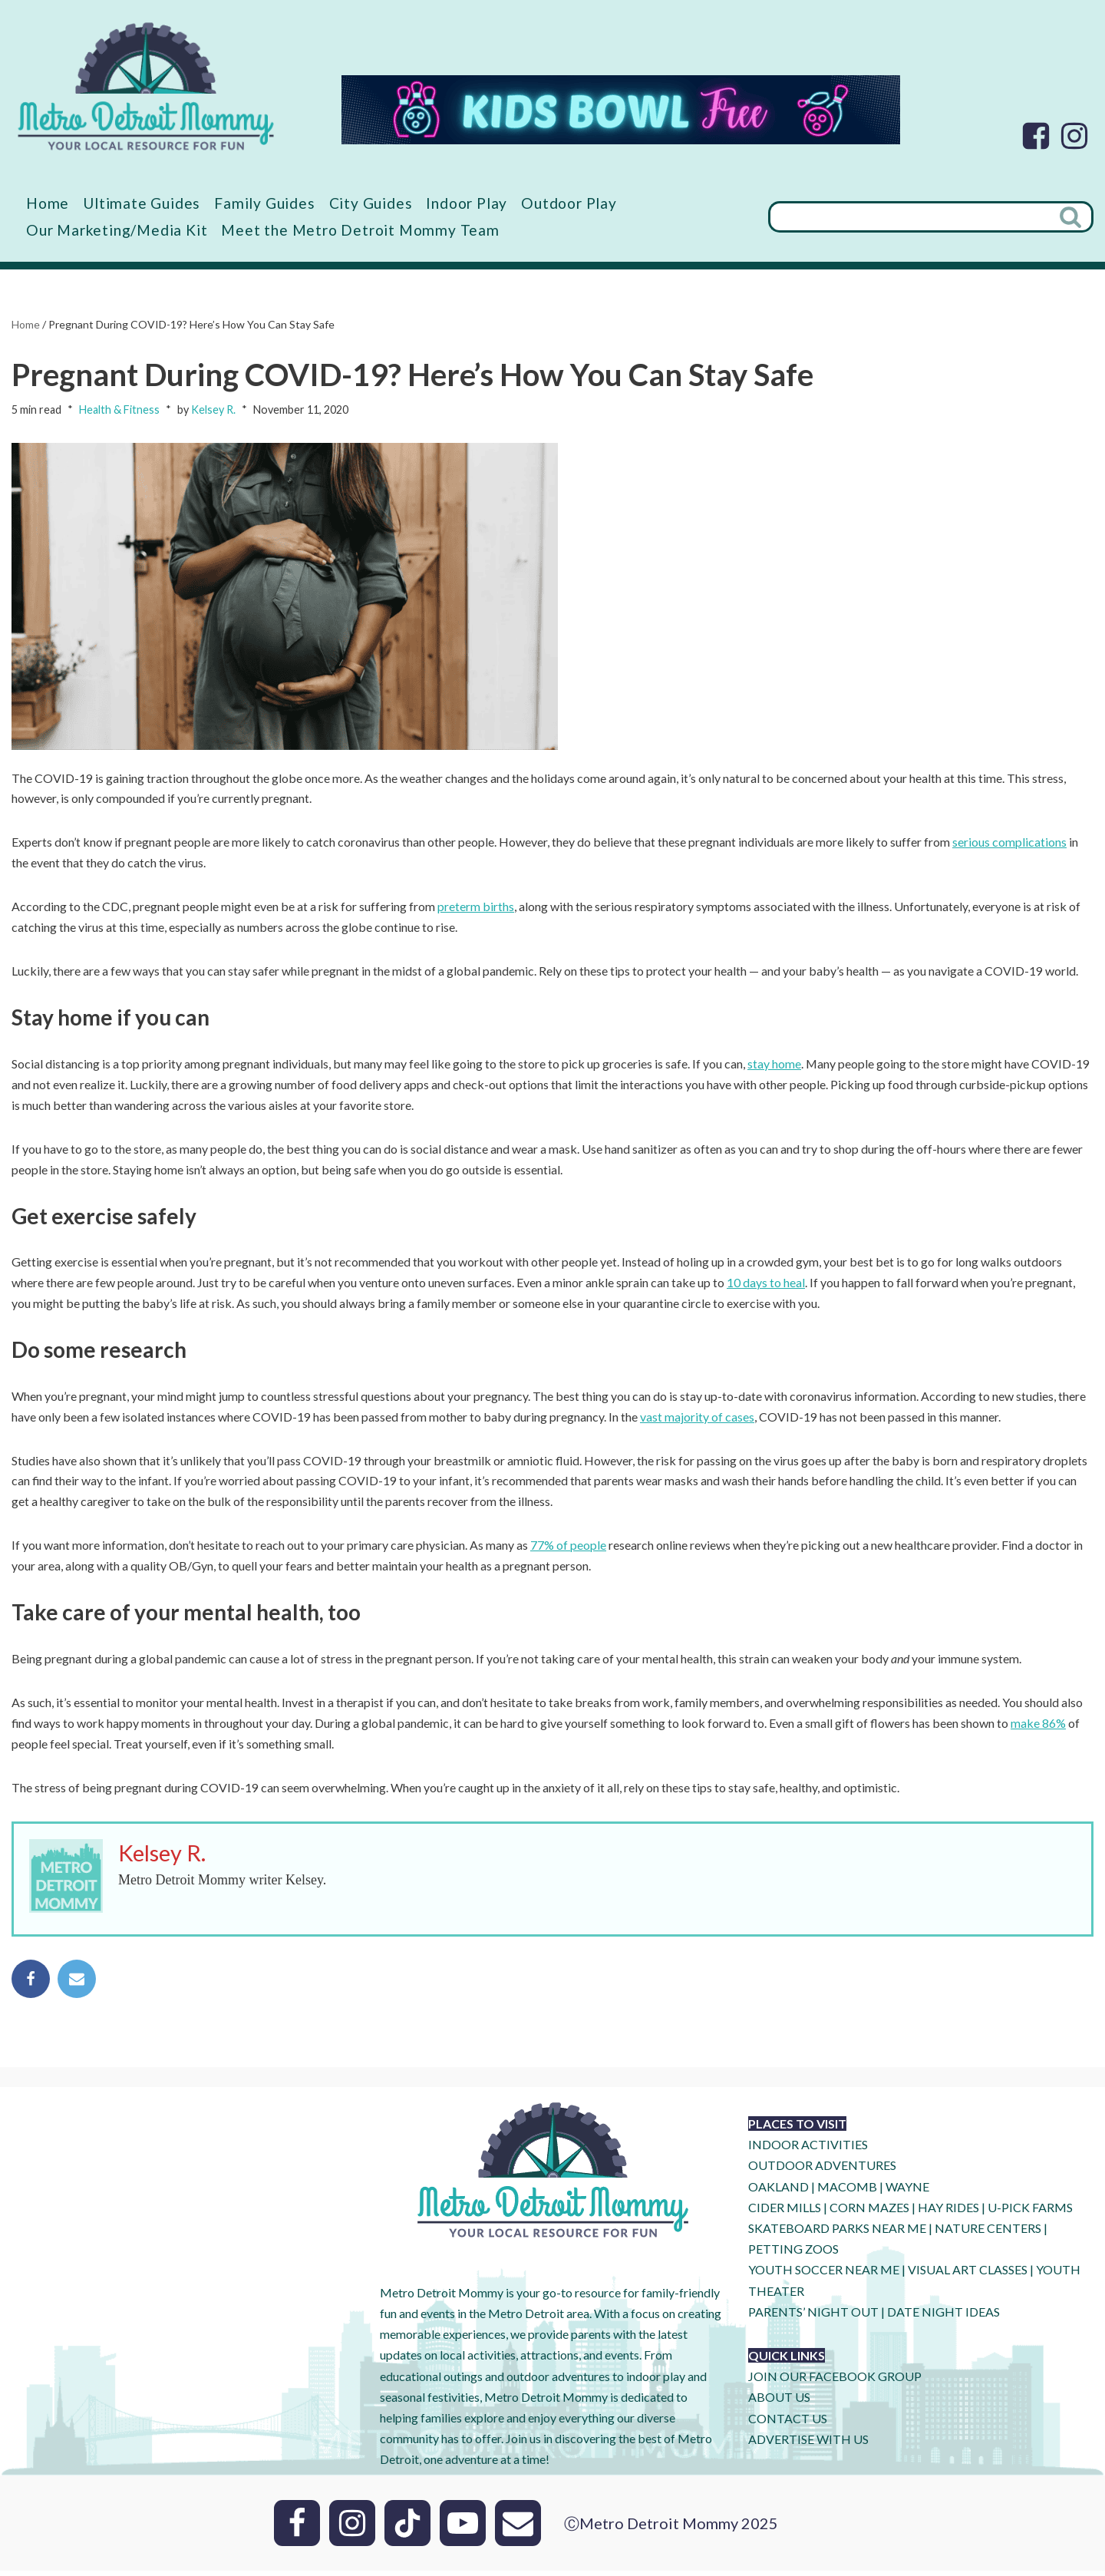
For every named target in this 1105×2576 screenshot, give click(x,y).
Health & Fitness (119, 410)
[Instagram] (1074, 136)
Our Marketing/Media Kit (116, 230)
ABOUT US (779, 2402)
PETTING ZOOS (793, 2254)
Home (47, 203)
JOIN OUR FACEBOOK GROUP (835, 2381)
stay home (774, 1065)
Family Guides (265, 203)
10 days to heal (766, 1286)
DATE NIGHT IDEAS (943, 2316)
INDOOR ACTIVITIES (808, 2149)
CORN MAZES (869, 2211)
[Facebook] (1036, 136)
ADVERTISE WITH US (808, 2443)
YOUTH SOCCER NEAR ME (823, 2274)
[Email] (518, 2528)
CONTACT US (787, 2423)
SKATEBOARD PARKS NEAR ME (838, 2233)
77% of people (568, 1550)
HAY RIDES (948, 2211)
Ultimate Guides (142, 203)
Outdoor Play (570, 203)
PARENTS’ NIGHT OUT (813, 2316)
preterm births (475, 908)
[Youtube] (463, 2528)
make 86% (1039, 1728)
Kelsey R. (213, 410)
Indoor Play (467, 203)
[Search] (909, 217)
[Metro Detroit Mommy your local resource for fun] (146, 86)
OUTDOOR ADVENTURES (822, 2170)
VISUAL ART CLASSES (967, 2274)
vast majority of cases (697, 1420)
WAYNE (907, 2191)
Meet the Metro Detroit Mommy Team (360, 230)
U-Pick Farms (1030, 2211)
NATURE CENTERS (988, 2233)
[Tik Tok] (407, 2528)
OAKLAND (778, 2191)
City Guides (372, 203)
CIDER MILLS (784, 2211)
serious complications (1009, 843)
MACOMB (847, 2191)
